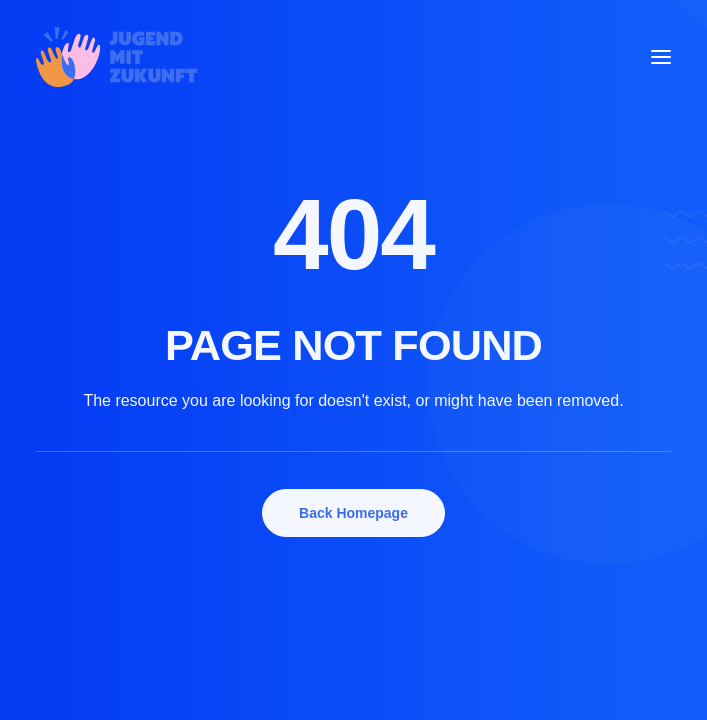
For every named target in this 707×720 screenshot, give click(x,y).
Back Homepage (353, 513)
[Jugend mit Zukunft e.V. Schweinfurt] (116, 57)
